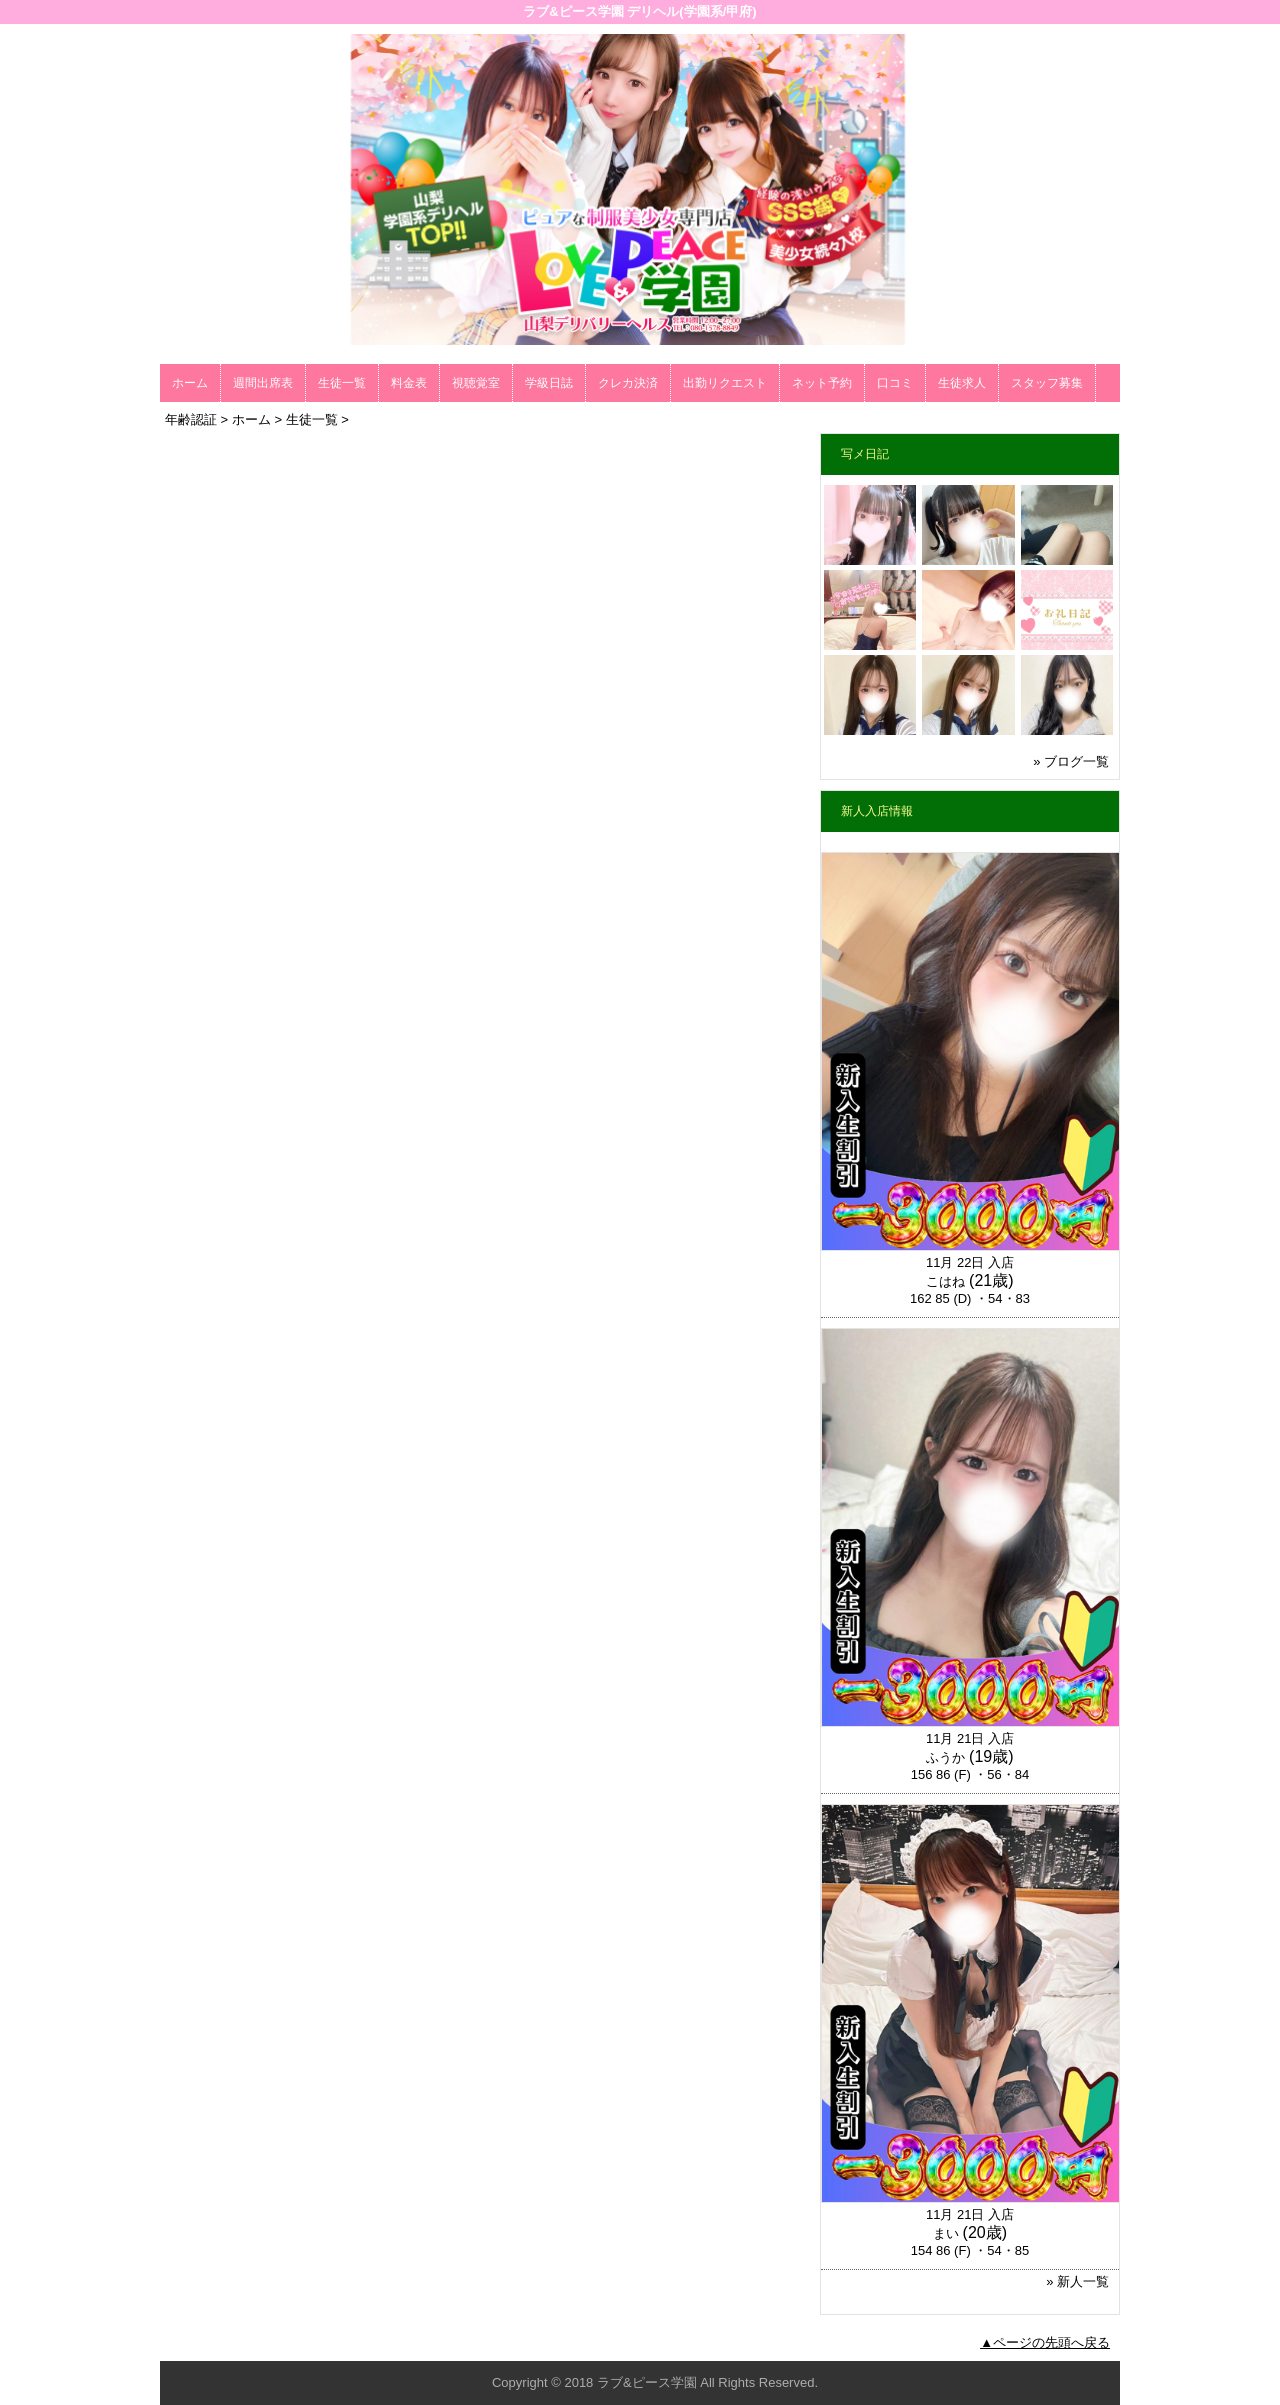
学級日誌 (549, 383)
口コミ (895, 383)
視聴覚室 (476, 383)
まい (946, 2233)
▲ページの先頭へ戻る (1045, 2342)
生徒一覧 (342, 383)
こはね (945, 1281)
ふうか (945, 1757)
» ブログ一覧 (1071, 761)
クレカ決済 (628, 383)
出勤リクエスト (725, 383)
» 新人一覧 (1077, 2281)
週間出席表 (263, 383)
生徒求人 (962, 383)
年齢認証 (191, 419)
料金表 (409, 383)
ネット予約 (822, 383)
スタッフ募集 (1047, 383)
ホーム (190, 383)
